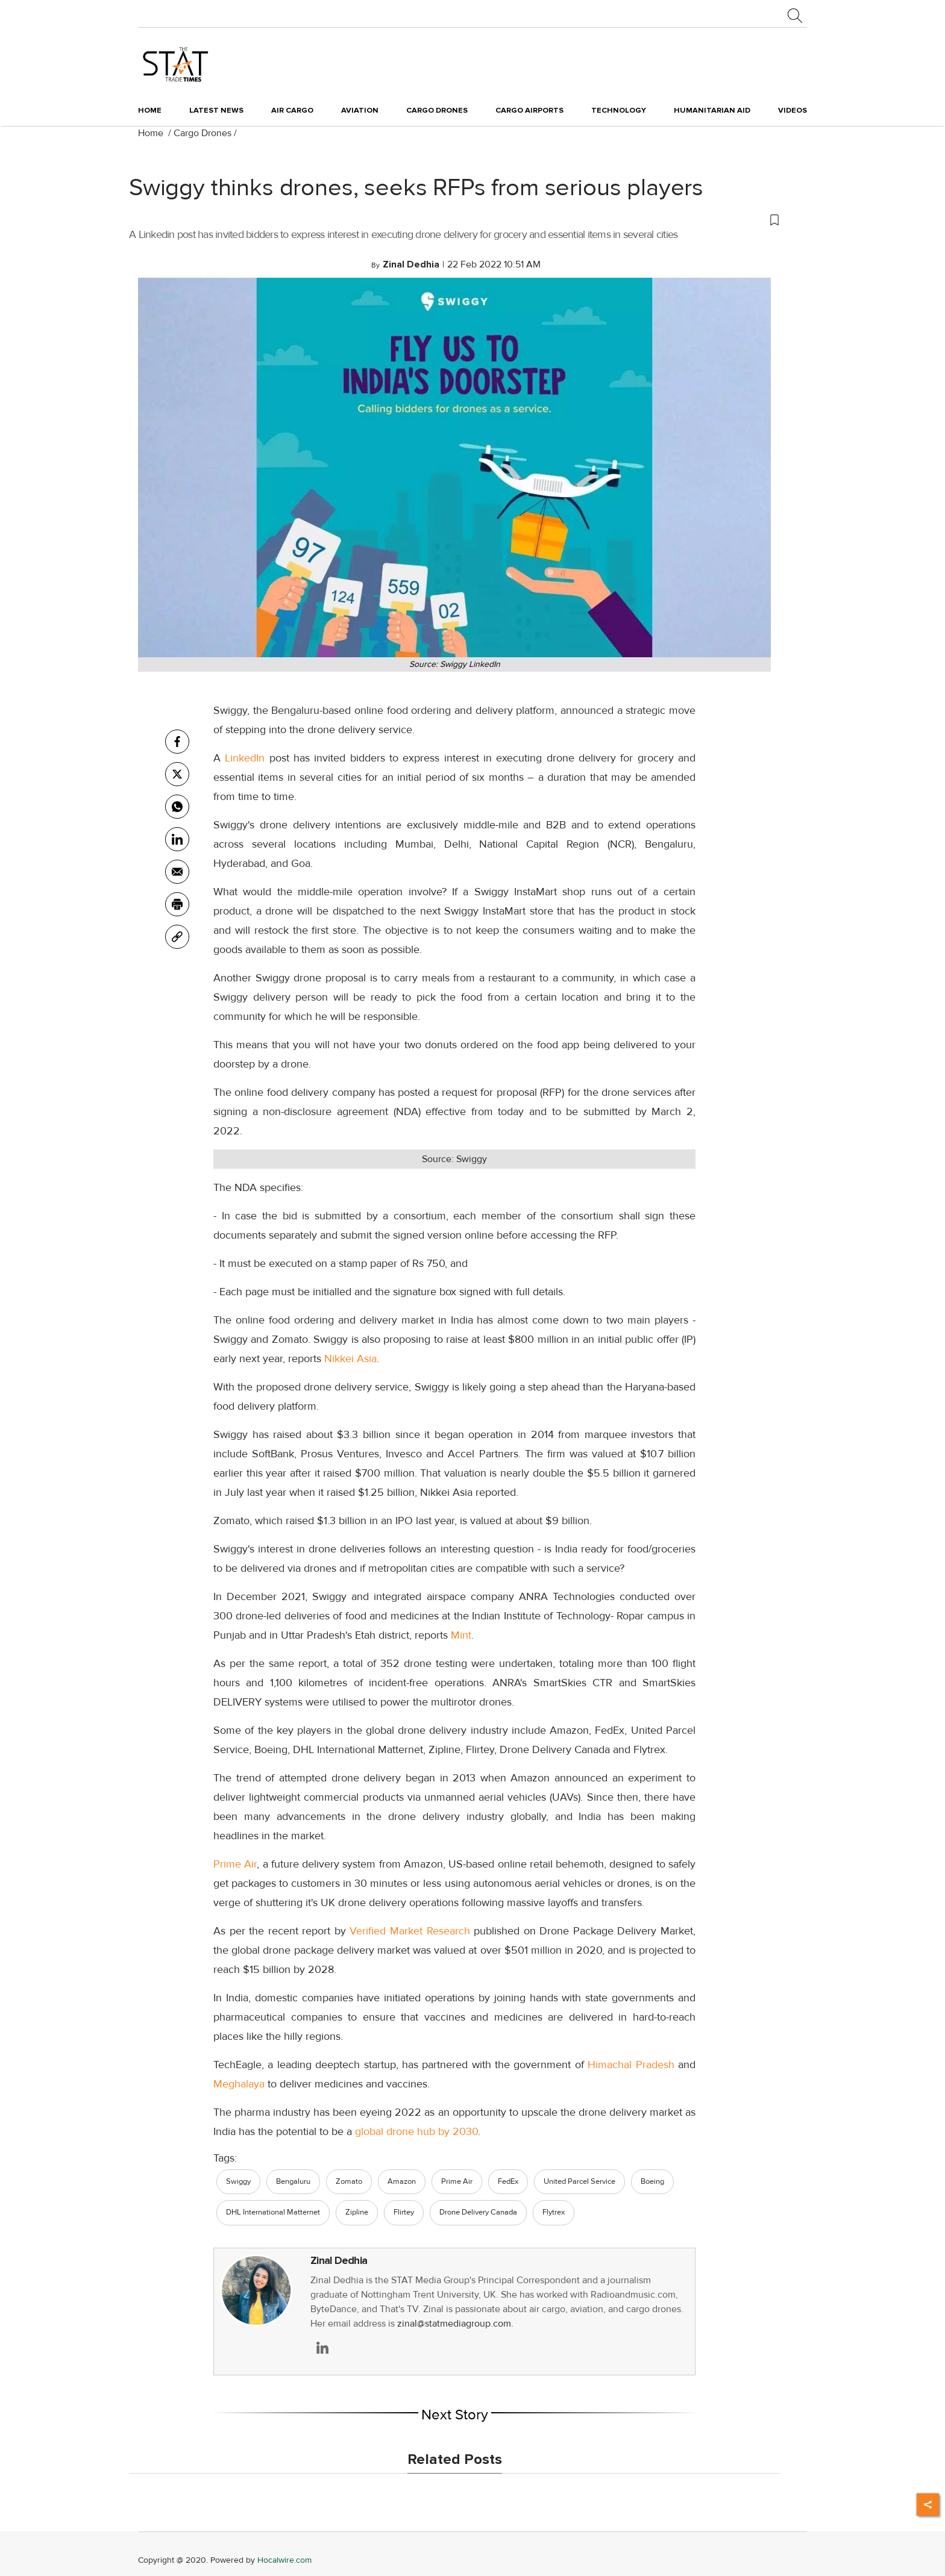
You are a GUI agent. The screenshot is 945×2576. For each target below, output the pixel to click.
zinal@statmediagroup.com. (455, 2324)
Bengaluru (293, 2181)
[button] (454, 219)
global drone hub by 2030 (416, 2131)
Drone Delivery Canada (478, 2212)
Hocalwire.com (284, 2560)
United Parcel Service (579, 2181)
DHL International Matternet (273, 2212)
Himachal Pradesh (631, 2064)
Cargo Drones (202, 133)
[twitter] (177, 774)
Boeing (652, 2181)
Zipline (356, 2212)
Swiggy (238, 2181)
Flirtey (404, 2212)
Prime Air (235, 1864)
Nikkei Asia (350, 1358)
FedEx (508, 2181)
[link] (177, 937)
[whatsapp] (177, 807)
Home (150, 110)
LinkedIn (247, 757)
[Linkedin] (177, 839)
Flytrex (553, 2212)
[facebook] (177, 742)
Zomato (349, 2181)
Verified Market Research (409, 1930)
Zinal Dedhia (338, 2260)
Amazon (402, 2181)
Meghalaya (240, 2083)
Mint (461, 1635)
